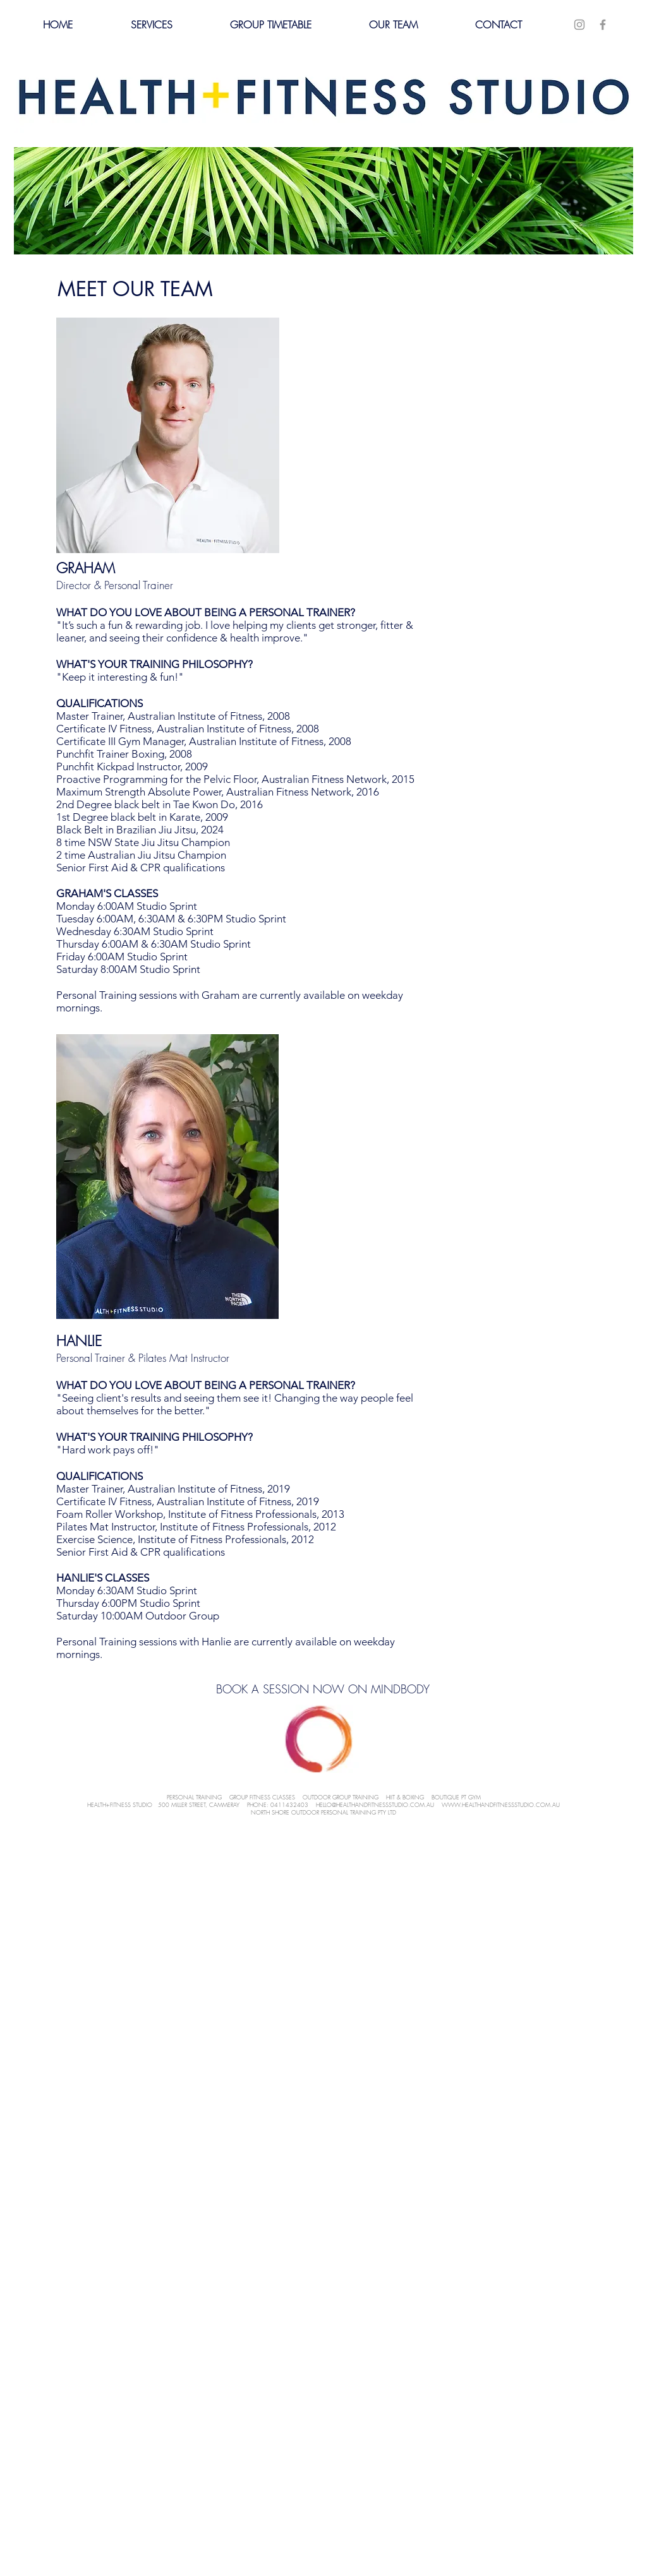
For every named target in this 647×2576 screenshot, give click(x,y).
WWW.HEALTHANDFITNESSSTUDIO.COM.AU (501, 1805)
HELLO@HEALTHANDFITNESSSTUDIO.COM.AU (375, 1805)
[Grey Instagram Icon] (579, 25)
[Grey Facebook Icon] (603, 25)
